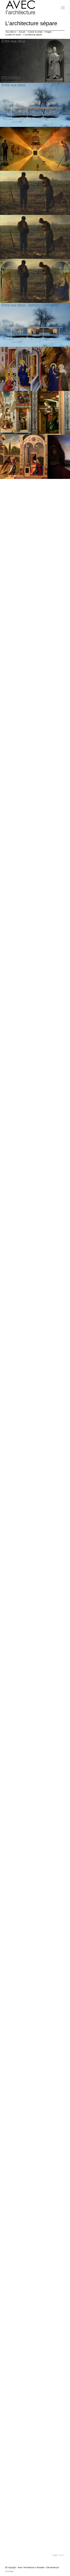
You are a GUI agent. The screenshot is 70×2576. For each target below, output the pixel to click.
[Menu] (62, 7)
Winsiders (9, 2571)
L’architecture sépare (31, 23)
